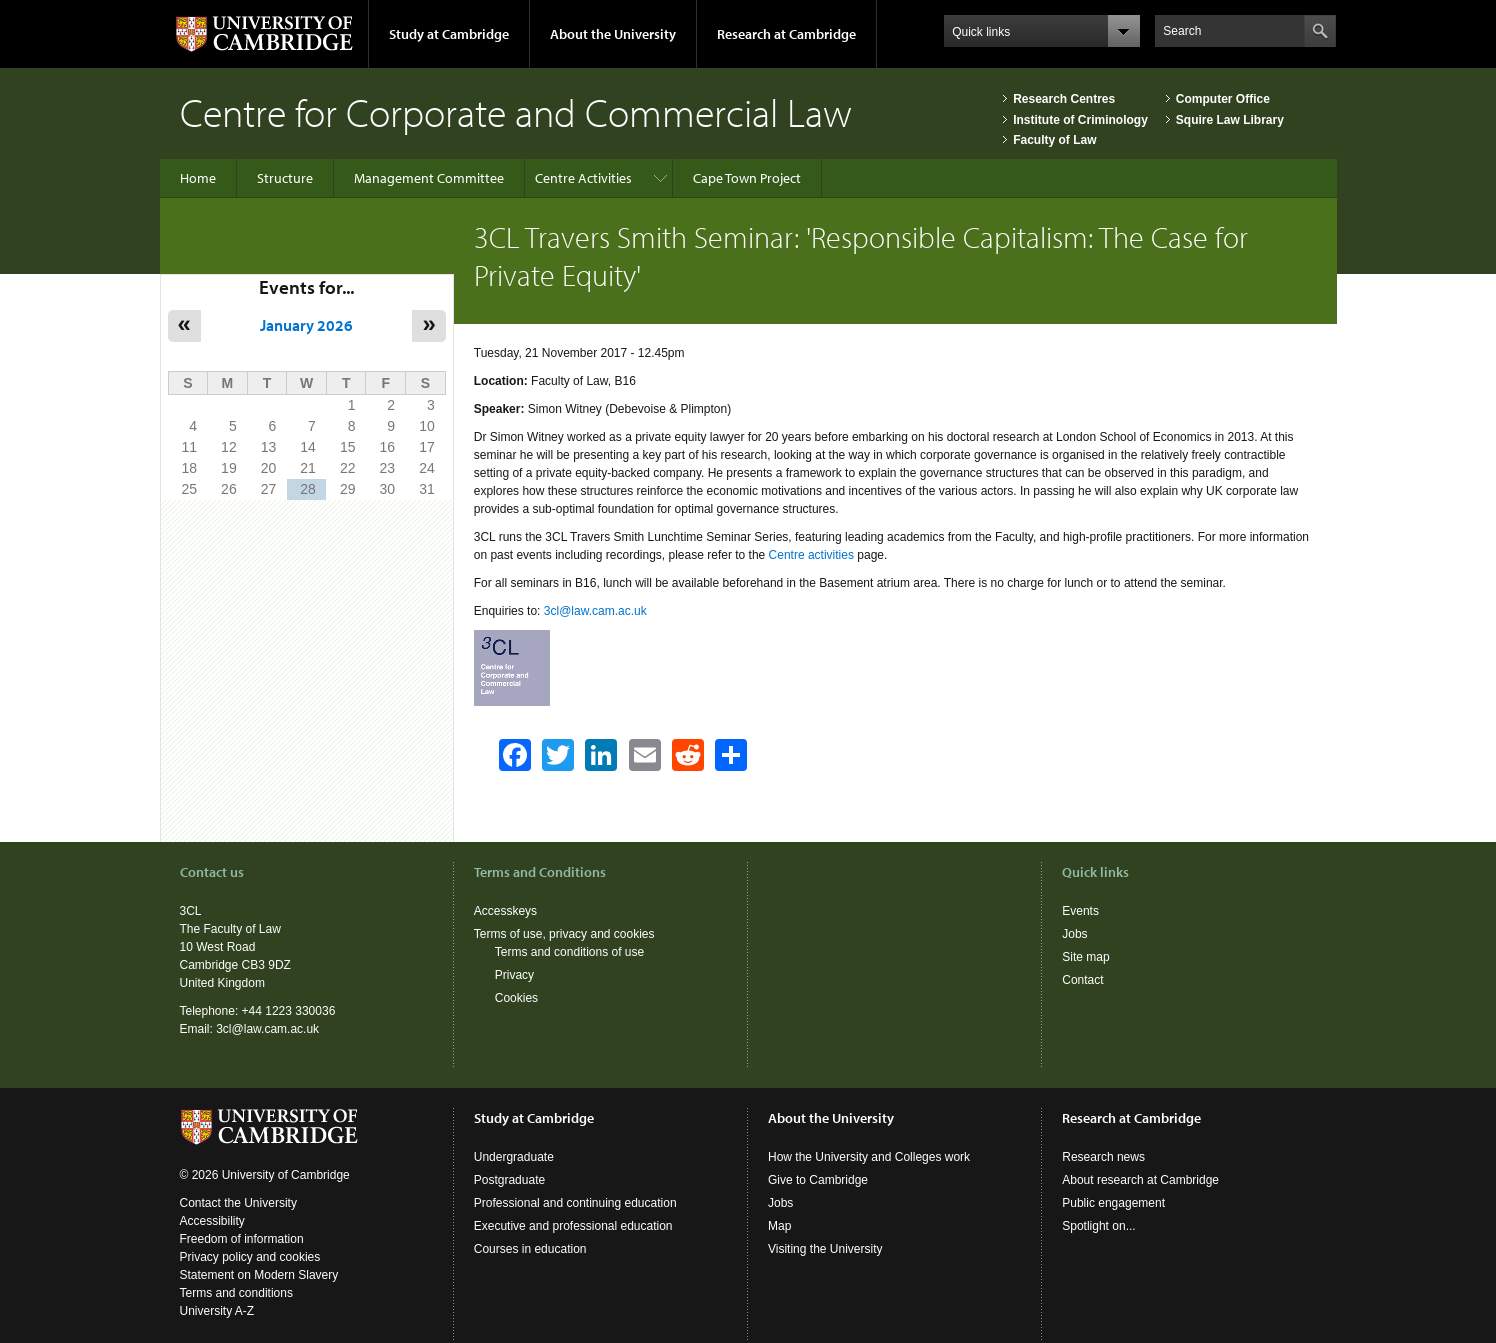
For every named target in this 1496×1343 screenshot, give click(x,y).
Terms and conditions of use (569, 952)
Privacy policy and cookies (250, 1257)
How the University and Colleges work (869, 1157)
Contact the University (238, 1203)
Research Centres (1064, 99)
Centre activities (811, 555)
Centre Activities (583, 178)
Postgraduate (509, 1180)
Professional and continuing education (575, 1203)
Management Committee (429, 178)
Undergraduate (514, 1157)
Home (198, 178)
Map (779, 1226)
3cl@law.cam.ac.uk (595, 611)
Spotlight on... (1098, 1226)
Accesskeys (505, 911)
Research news (1103, 1157)
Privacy (514, 975)
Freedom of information (242, 1239)
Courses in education (530, 1249)
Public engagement (1113, 1203)
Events (1080, 911)
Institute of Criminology (1080, 120)
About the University (613, 34)
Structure (285, 178)
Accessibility (212, 1221)
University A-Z (217, 1311)
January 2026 (306, 325)
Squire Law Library (1230, 120)
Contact (1082, 980)
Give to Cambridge (818, 1180)
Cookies (516, 998)
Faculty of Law (1054, 140)
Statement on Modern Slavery (259, 1275)
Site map (1085, 957)
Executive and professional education (573, 1226)
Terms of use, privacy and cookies (564, 934)
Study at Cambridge (449, 34)
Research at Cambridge (786, 34)
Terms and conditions (236, 1293)
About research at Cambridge (1140, 1180)
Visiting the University (825, 1249)
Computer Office (1223, 99)
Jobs (1074, 934)
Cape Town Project (747, 178)
